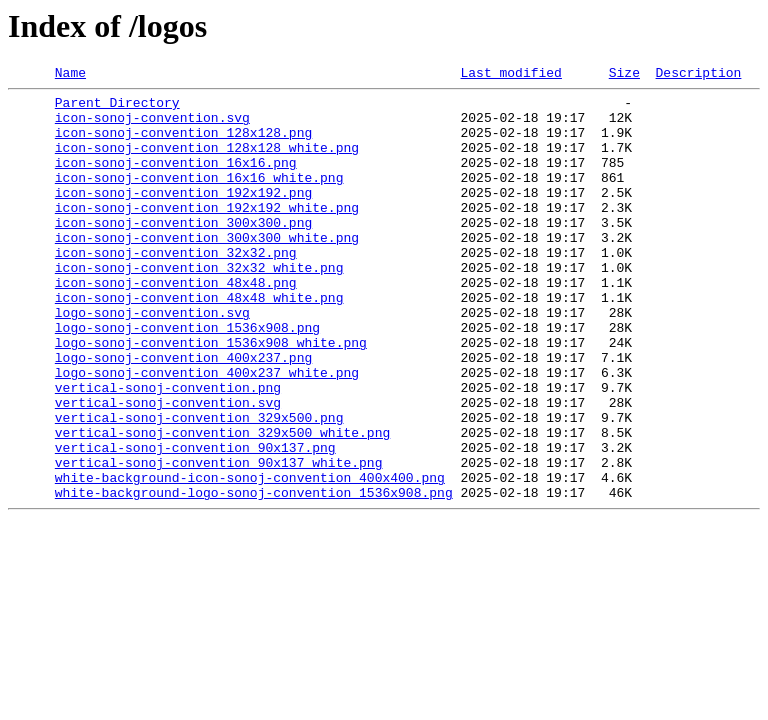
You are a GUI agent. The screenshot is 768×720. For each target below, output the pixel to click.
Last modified (510, 75)
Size (624, 75)
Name (70, 75)
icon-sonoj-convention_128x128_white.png (207, 162)
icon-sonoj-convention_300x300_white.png (207, 270)
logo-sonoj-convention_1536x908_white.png (211, 396)
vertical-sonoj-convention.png (168, 450)
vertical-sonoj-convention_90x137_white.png (219, 540)
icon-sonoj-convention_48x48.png (176, 324)
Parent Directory (117, 108)
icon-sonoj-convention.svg (152, 126)
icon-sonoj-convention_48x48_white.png (199, 342)
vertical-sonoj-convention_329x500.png (199, 486)
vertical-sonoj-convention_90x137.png (195, 522)
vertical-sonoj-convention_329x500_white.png (222, 504)
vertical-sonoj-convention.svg (168, 468)
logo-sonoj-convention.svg (152, 360)
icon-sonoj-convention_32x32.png (176, 288)
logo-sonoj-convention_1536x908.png (187, 378)
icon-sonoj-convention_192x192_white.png (207, 234)
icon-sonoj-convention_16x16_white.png (199, 198)
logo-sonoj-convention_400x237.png (183, 414)
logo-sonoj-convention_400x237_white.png (207, 432)
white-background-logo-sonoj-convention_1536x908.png (254, 576)
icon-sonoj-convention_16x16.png (176, 180)
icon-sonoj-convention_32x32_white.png (199, 306)
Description (698, 75)
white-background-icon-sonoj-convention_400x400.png (250, 558)
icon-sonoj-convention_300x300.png (183, 252)
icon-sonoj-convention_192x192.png (183, 216)
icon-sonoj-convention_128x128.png (183, 144)
